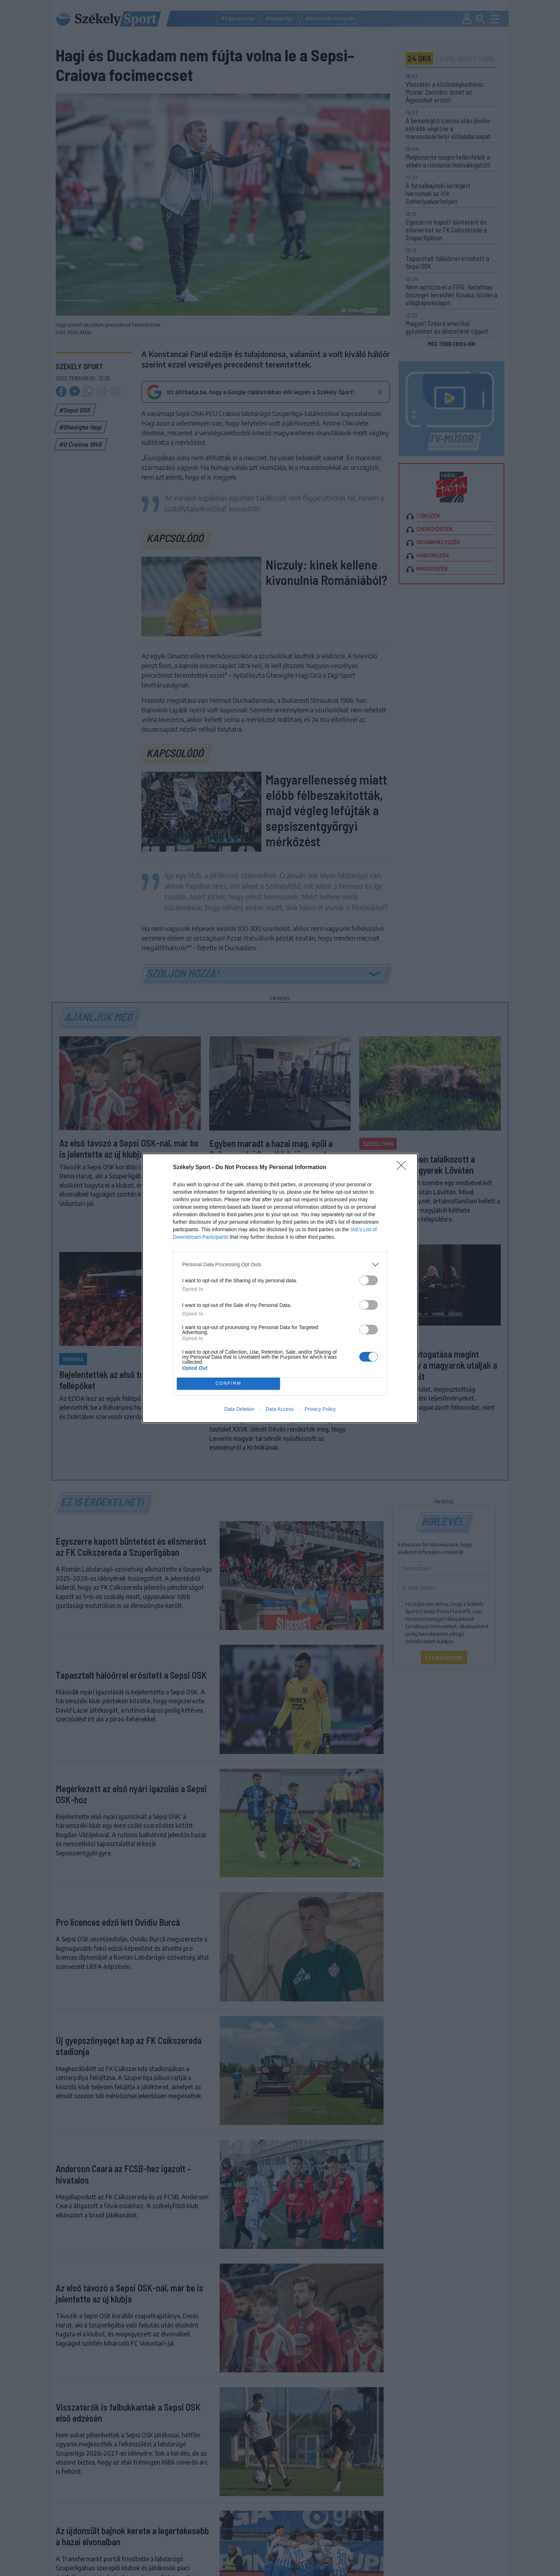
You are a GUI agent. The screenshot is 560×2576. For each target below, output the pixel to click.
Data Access (280, 1409)
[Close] (403, 1167)
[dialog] (280, 1288)
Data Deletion (239, 1409)
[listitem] (280, 1264)
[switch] (368, 1280)
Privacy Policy (320, 1409)
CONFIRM (228, 1383)
